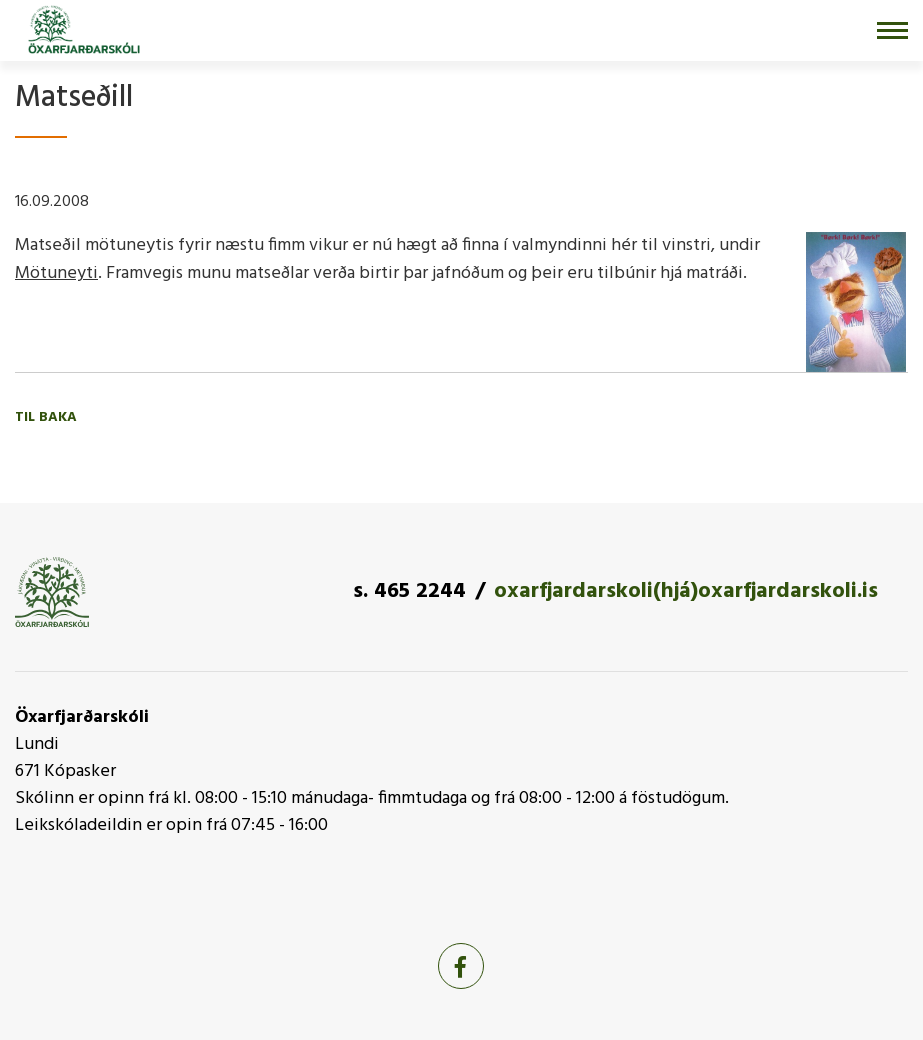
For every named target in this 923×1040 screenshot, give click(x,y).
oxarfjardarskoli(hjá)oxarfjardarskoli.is (686, 591)
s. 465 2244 (409, 591)
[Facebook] (461, 966)
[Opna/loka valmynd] (892, 30)
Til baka (46, 417)
